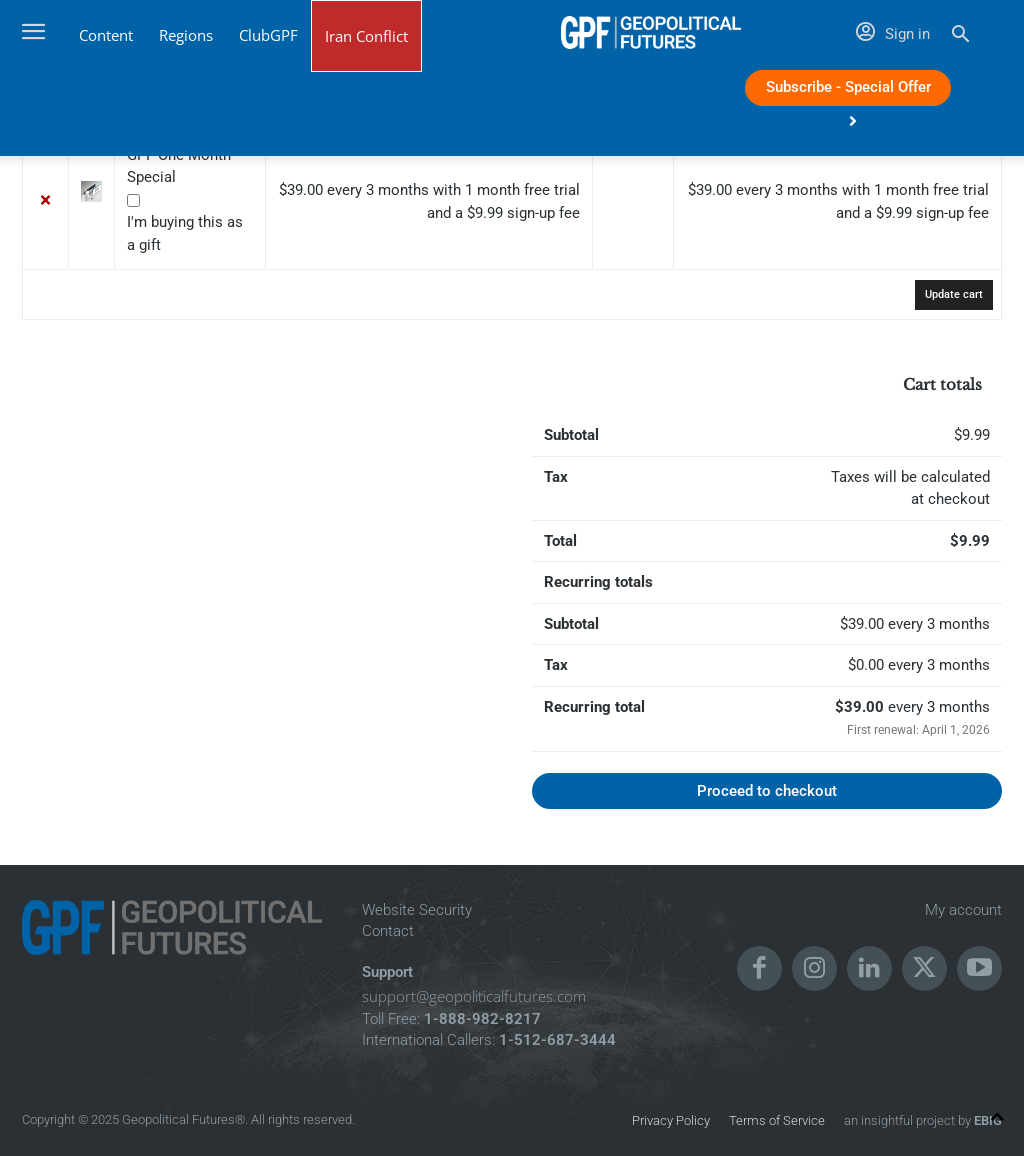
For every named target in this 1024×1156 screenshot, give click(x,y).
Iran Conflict (366, 36)
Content (106, 35)
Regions (186, 35)
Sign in (893, 34)
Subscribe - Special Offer (848, 92)
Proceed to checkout (767, 791)
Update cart (954, 294)
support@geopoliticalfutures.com (474, 996)
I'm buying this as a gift (187, 233)
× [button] (46, 202)
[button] (960, 36)
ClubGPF (268, 35)
